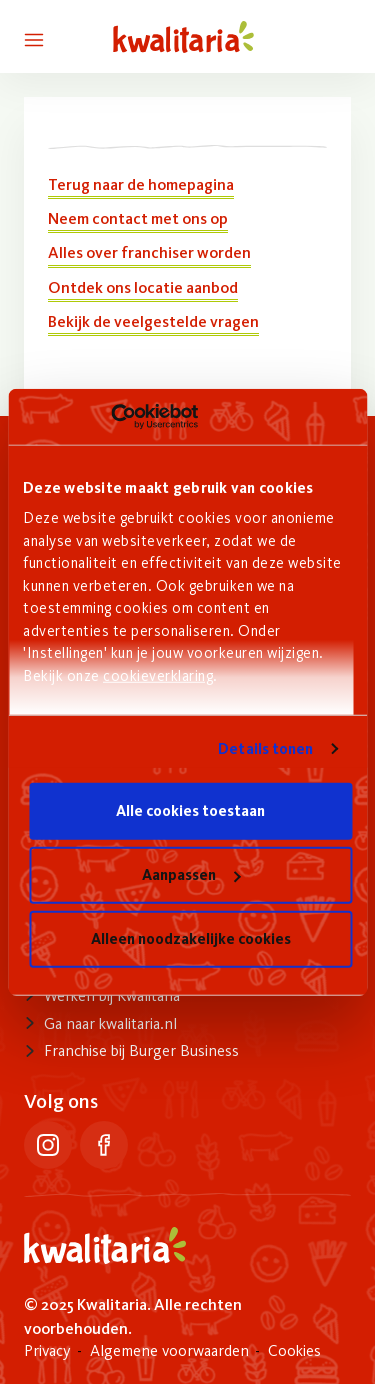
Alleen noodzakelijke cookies (191, 939)
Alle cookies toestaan (190, 811)
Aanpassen (191, 875)
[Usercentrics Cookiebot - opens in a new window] (110, 417)
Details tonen (265, 749)
